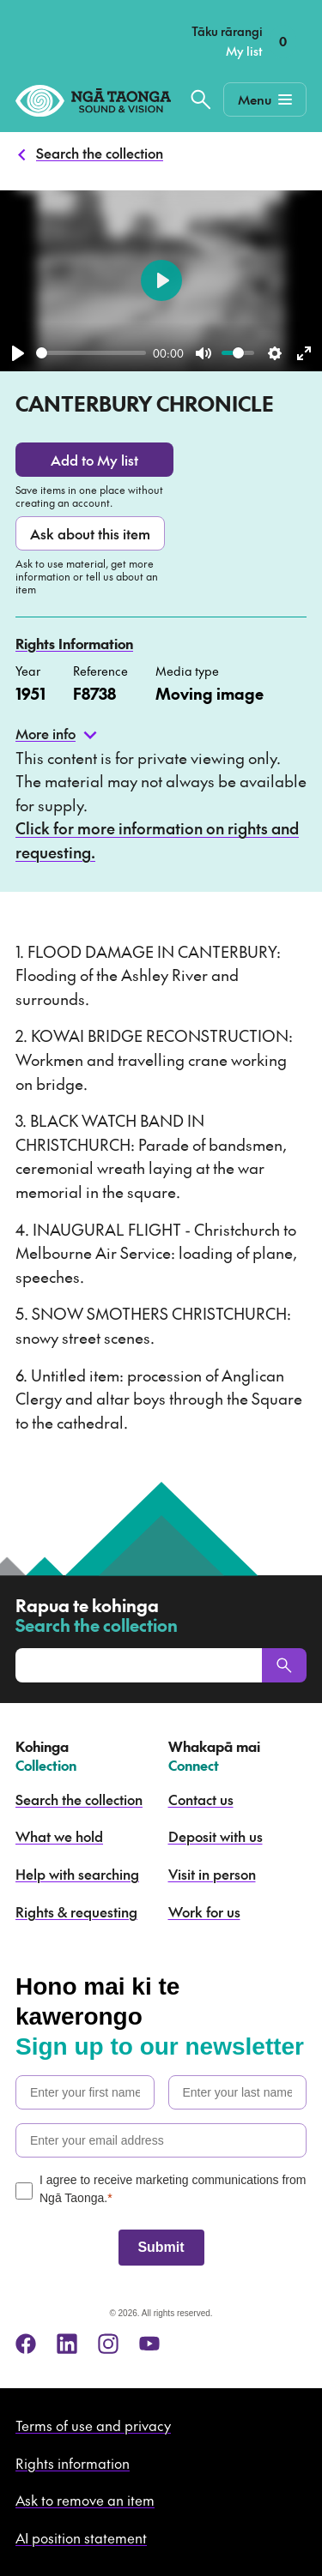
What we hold (59, 1836)
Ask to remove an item (85, 2499)
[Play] (18, 353)
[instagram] (108, 2343)
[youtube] (149, 2343)
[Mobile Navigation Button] (265, 99)
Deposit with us (215, 1836)
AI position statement (81, 2537)
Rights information (72, 2462)
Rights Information (74, 643)
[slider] (91, 353)
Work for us (204, 1911)
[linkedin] (67, 2343)
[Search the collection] (201, 99)
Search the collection (99, 152)
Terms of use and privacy (93, 2425)
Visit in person (212, 1873)
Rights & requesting (76, 1911)
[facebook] (25, 2343)
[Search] (284, 1665)
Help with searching (77, 1873)
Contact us (201, 1799)
